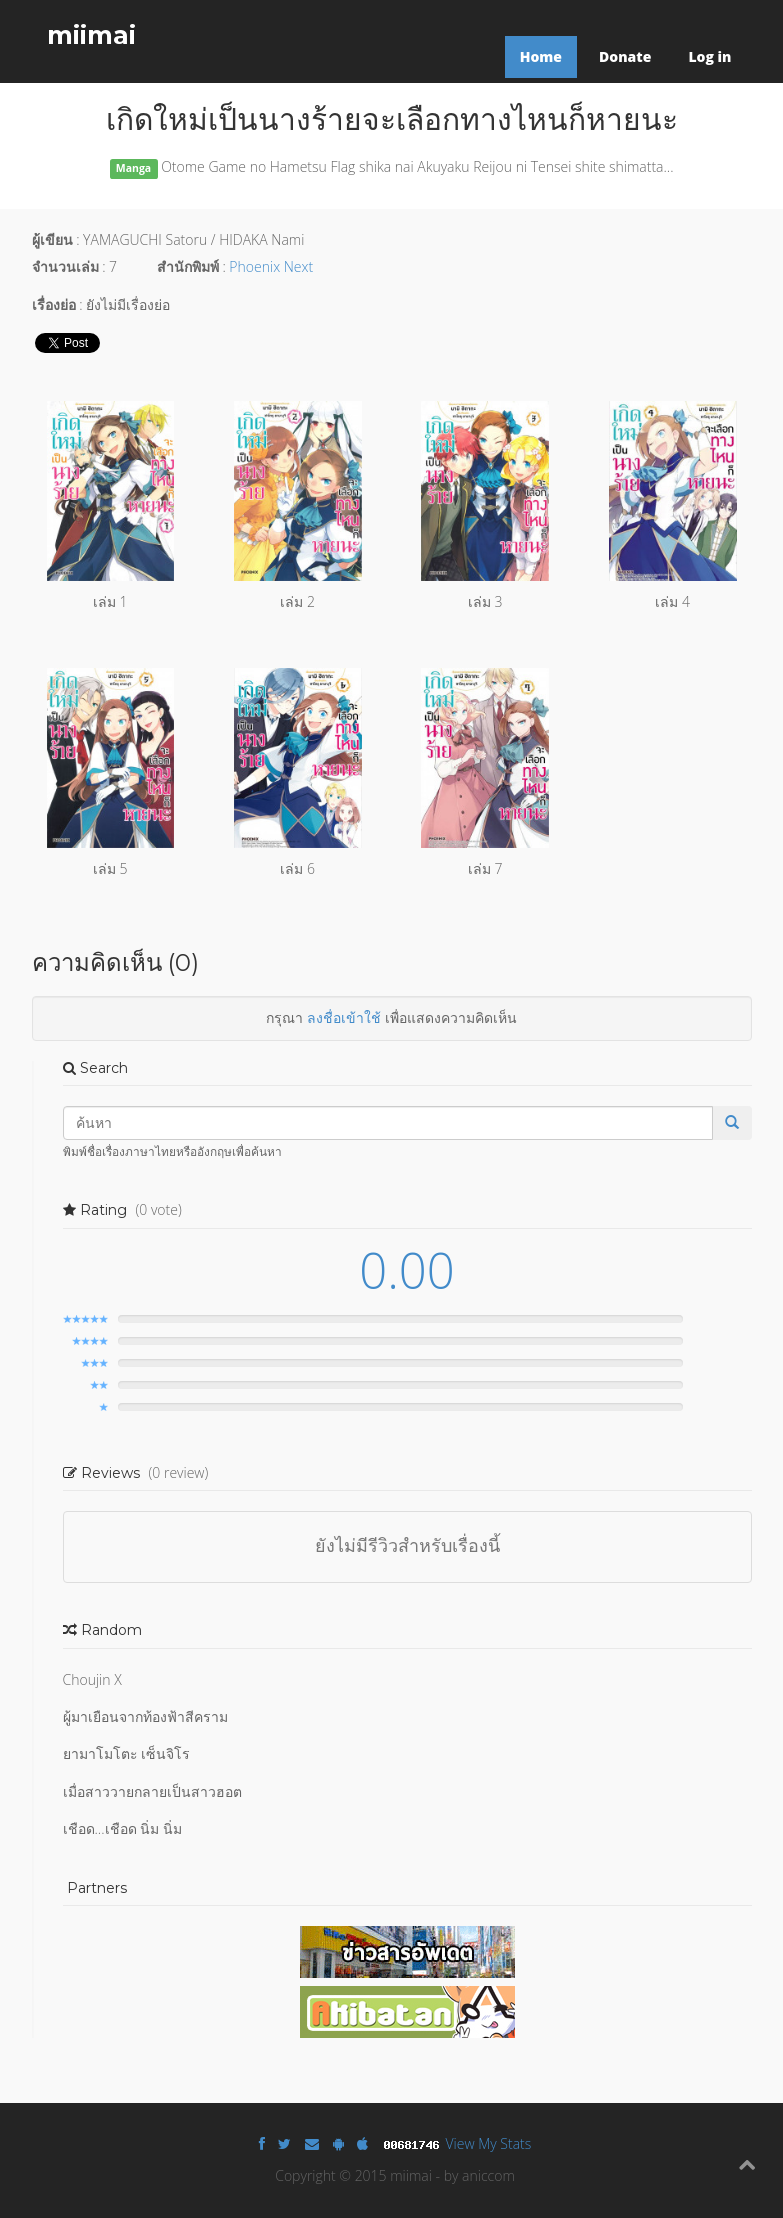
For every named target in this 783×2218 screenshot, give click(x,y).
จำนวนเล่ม (65, 266)
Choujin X (92, 1679)
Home (541, 56)
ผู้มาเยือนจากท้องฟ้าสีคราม (145, 1716)
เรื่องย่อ (54, 304)
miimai (91, 35)
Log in (709, 56)
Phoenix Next (271, 266)
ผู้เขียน (52, 239)
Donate (625, 56)
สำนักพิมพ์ (188, 266)
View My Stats (489, 2143)
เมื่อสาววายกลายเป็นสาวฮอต (152, 1791)
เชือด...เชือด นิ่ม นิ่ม (122, 1828)
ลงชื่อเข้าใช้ (344, 1017)
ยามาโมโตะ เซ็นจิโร (127, 1753)
